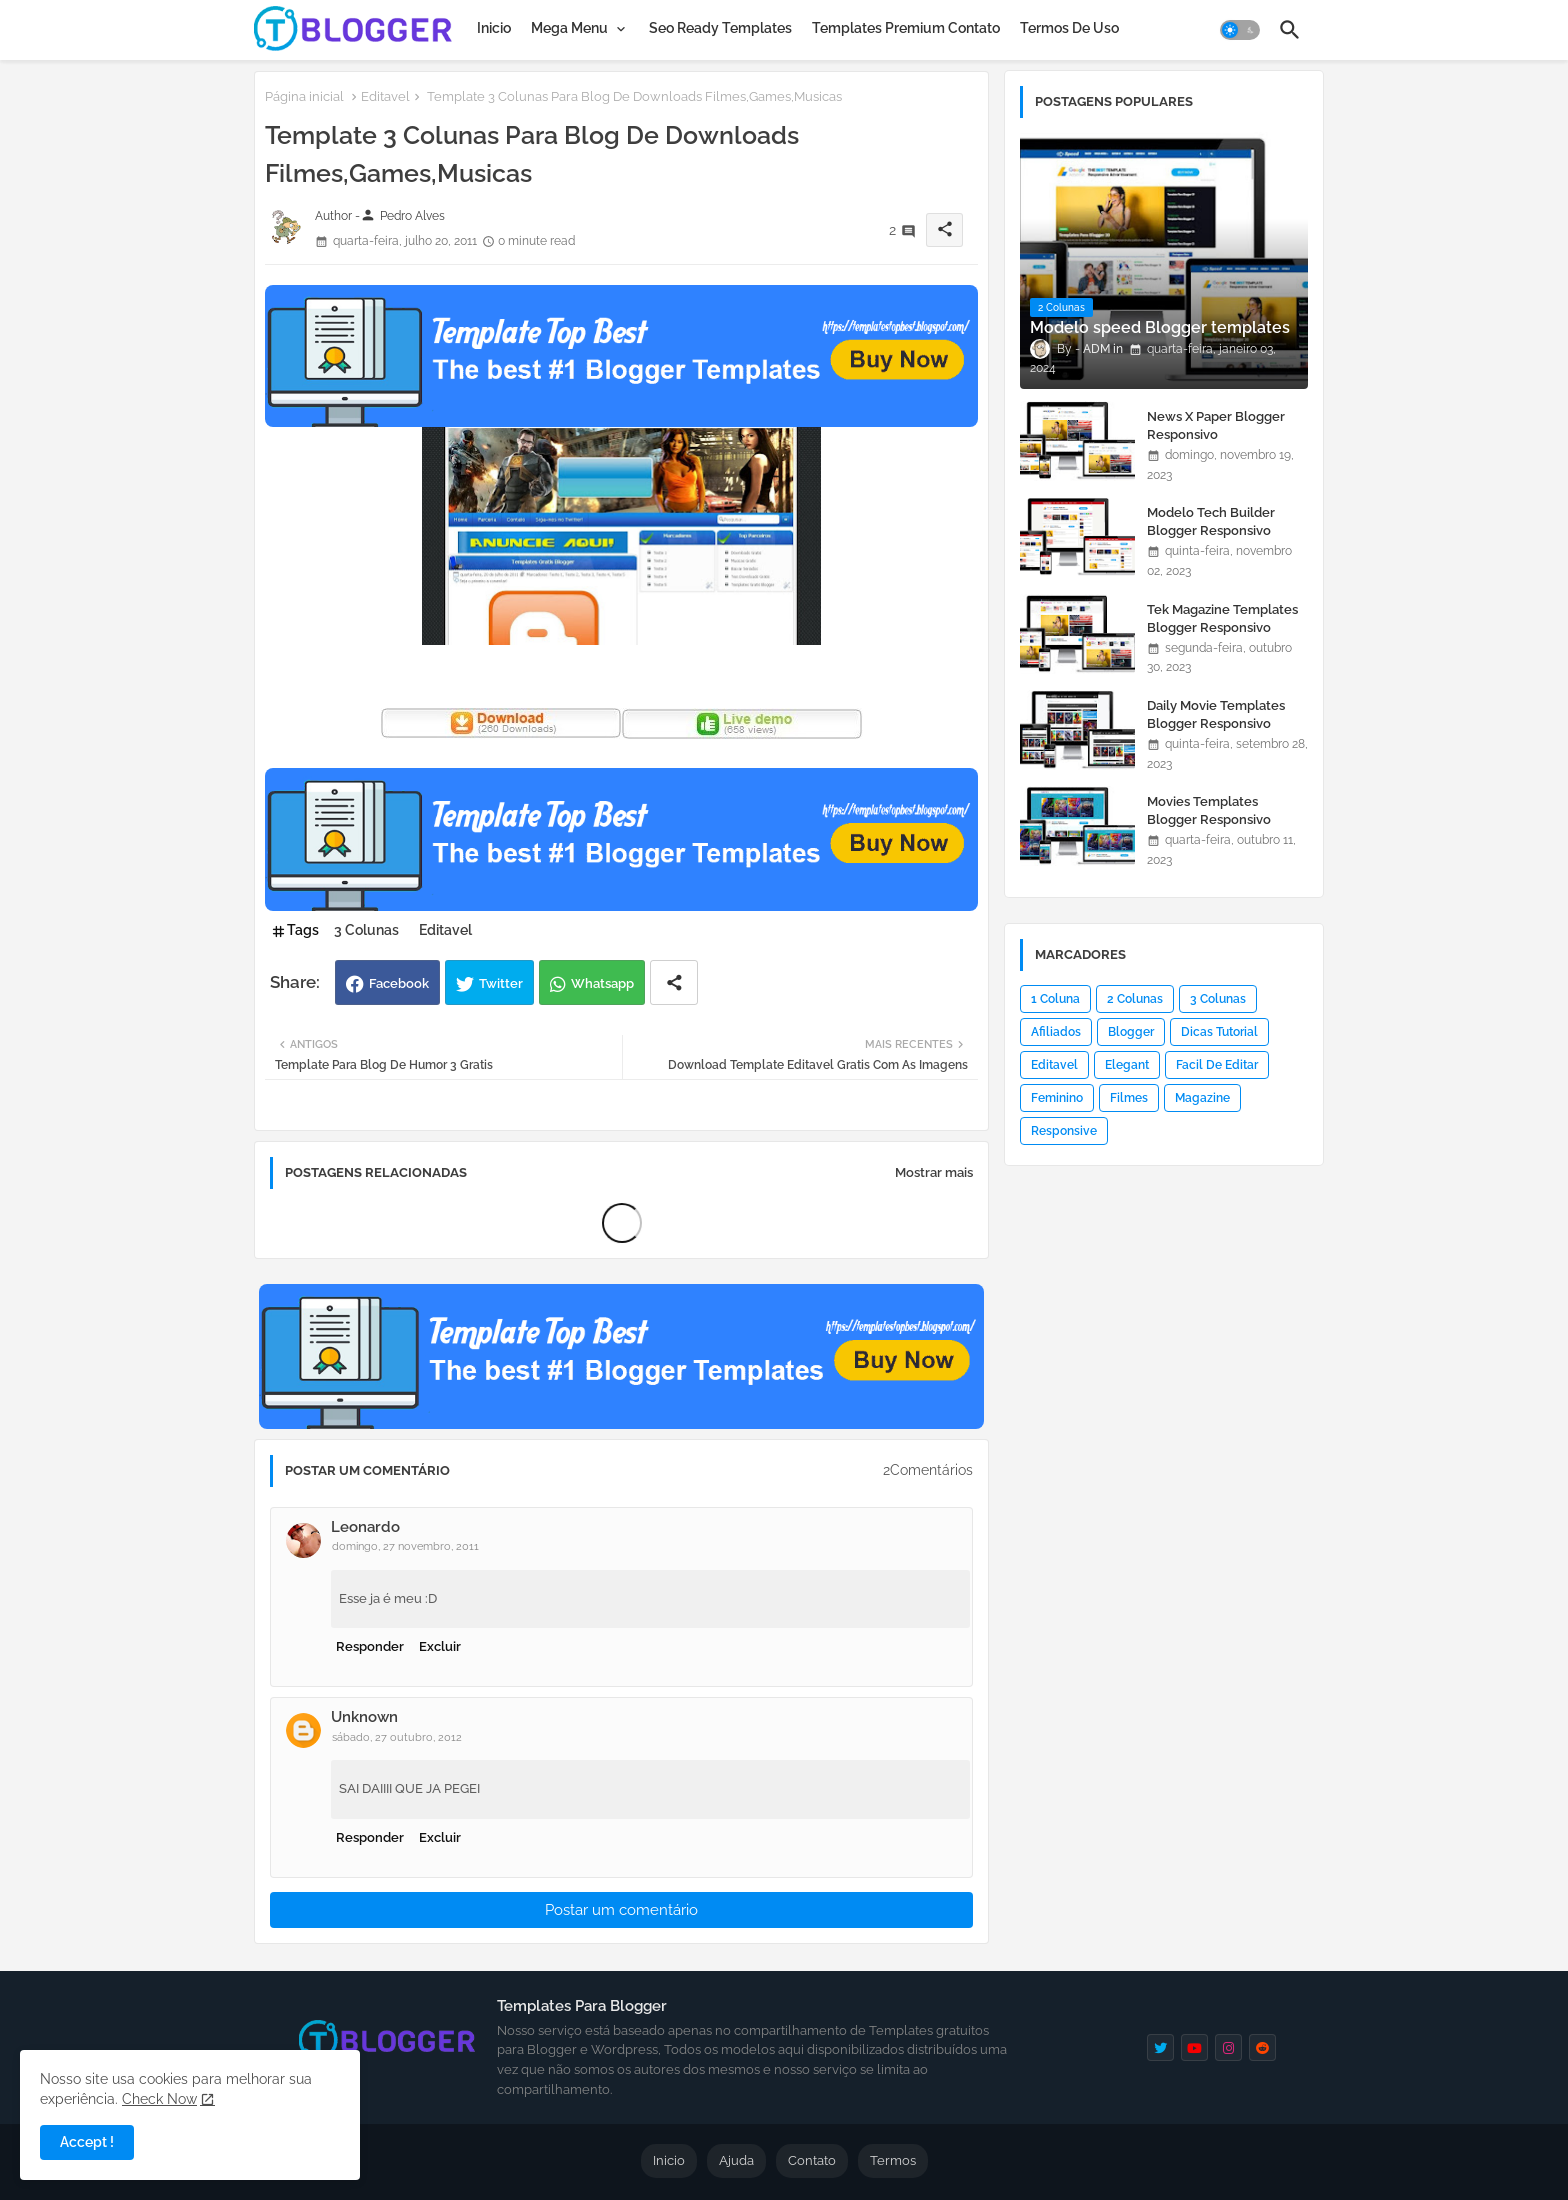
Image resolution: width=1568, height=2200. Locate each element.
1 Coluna (1055, 999)
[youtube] (1194, 2047)
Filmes (1129, 1098)
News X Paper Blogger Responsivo (1216, 425)
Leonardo (365, 1527)
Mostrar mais (934, 1172)
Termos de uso (1069, 28)
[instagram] (1228, 2047)
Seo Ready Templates (720, 28)
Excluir (440, 1646)
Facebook (399, 983)
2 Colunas (1135, 999)
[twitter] (1160, 2047)
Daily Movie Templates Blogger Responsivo (1216, 714)
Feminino (1057, 1098)
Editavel (385, 96)
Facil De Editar (1217, 1065)
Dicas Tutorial (1219, 1032)
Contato (812, 2160)
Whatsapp (602, 983)
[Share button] (674, 982)
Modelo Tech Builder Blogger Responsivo (1211, 521)
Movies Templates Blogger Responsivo (1209, 810)
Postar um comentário (621, 1910)
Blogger (1131, 1032)
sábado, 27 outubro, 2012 (397, 1737)
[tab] (494, 28)
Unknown (364, 1717)
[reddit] (1262, 2047)
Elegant (1127, 1065)
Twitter (501, 983)
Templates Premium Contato (906, 28)
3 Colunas (366, 930)
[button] (1240, 30)
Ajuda (736, 2160)
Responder (370, 1646)
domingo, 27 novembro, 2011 (405, 1546)
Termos (893, 2160)
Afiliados (1056, 1032)
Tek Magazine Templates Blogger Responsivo (1222, 618)
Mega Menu (569, 28)
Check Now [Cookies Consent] (159, 2099)
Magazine (1202, 1098)
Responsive (1064, 1131)
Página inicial (304, 96)
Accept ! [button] (87, 2142)
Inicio (494, 28)
